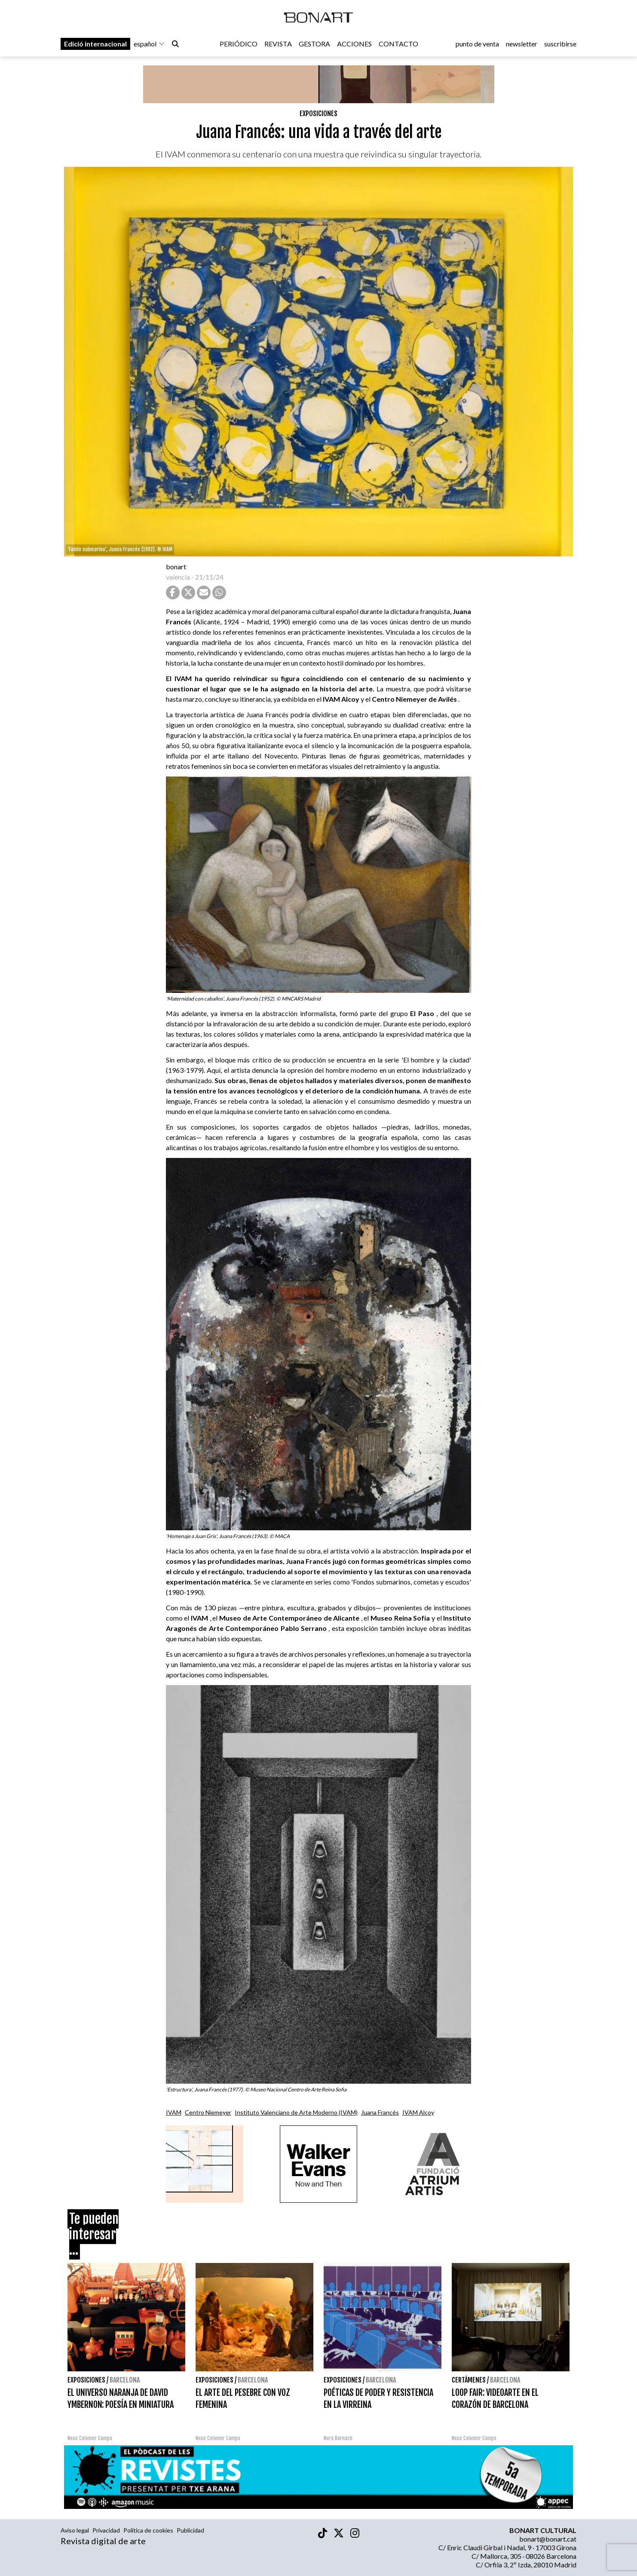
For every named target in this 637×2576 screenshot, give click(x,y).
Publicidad (190, 2530)
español (149, 44)
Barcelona (125, 2380)
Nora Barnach (338, 2438)
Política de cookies (148, 2530)
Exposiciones (318, 113)
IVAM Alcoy (418, 2112)
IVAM (173, 2112)
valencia (178, 577)
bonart (176, 566)
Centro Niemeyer (208, 2112)
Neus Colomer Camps (89, 2438)
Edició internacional (95, 44)
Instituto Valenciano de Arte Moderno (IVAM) (296, 2112)
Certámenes (469, 2380)
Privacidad (106, 2530)
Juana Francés (380, 2112)
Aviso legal (75, 2530)
